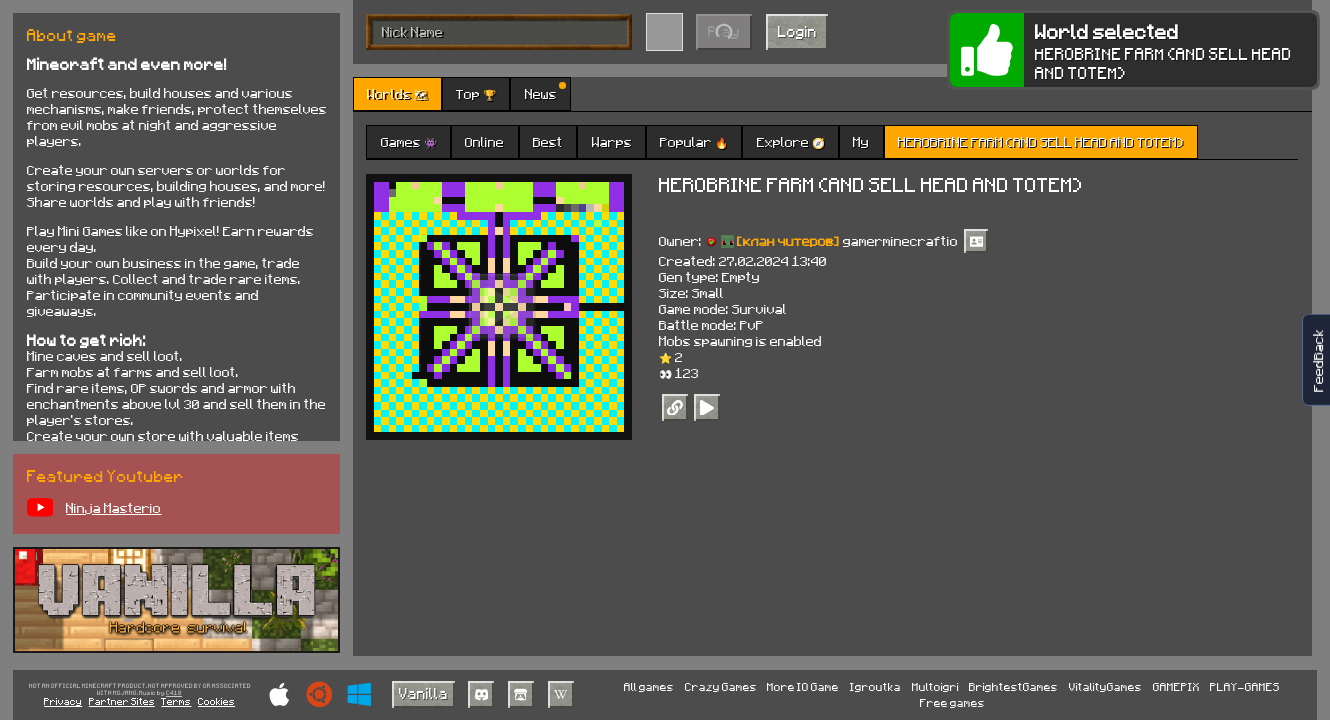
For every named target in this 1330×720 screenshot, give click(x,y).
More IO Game (803, 686)
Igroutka (875, 686)
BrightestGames (1013, 686)
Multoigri (935, 686)
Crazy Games (721, 686)
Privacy (63, 701)
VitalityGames (1105, 686)
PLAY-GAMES (1245, 686)
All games (649, 686)
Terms (176, 701)
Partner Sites (122, 701)
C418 (174, 693)
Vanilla (423, 693)
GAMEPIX (1176, 686)
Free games (952, 702)
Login (797, 31)
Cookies (216, 701)
